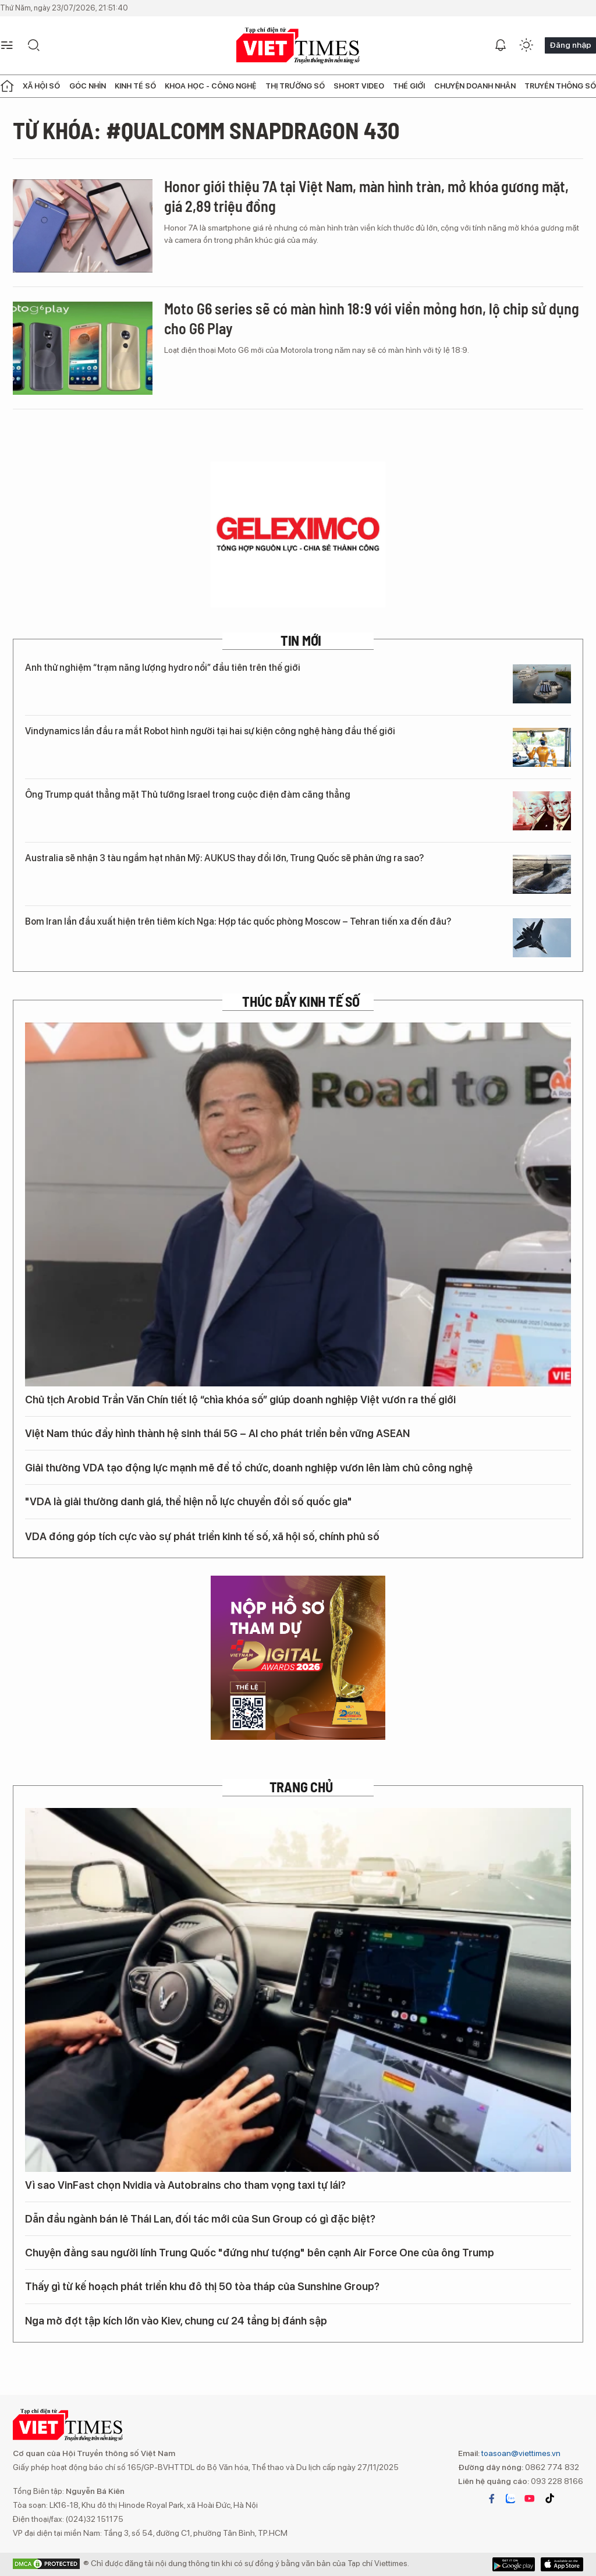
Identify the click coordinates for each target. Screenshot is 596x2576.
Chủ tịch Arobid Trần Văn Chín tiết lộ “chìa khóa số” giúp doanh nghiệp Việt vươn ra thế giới (240, 1399)
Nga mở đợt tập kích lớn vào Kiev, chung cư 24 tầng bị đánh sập (176, 2321)
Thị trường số (295, 86)
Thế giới (409, 86)
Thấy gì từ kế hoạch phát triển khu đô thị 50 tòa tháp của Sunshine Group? (202, 2286)
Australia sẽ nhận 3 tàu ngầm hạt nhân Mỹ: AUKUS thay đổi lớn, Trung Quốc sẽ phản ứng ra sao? (224, 858)
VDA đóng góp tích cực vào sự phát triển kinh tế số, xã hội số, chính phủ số (209, 1535)
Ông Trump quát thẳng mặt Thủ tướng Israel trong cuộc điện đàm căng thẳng (187, 794)
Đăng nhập (570, 44)
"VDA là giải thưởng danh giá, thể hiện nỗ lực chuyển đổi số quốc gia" (188, 1501)
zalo (510, 2498)
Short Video (359, 86)
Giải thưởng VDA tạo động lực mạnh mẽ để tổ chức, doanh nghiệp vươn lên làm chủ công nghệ (256, 1467)
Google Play (562, 2564)
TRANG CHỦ (301, 1787)
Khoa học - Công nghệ (210, 86)
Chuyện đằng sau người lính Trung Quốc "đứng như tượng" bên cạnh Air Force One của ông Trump (259, 2252)
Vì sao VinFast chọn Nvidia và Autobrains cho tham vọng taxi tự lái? (185, 2185)
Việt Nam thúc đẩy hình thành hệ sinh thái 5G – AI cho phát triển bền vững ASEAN (217, 1433)
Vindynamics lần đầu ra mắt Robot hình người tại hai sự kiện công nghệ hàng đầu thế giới (210, 731)
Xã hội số (41, 86)
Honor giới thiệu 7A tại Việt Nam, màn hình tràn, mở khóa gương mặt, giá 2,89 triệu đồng (366, 196)
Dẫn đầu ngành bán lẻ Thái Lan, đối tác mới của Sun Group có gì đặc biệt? (200, 2219)
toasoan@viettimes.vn (520, 2453)
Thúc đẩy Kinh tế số (300, 1001)
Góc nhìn (87, 86)
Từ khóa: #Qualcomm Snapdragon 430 (206, 130)
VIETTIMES (298, 45)
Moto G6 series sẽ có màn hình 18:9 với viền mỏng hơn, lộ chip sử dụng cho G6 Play (371, 318)
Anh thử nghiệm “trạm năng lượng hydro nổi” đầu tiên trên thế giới (162, 667)
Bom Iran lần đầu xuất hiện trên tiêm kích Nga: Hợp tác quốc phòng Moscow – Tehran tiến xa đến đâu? (238, 921)
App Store (513, 2564)
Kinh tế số (135, 86)
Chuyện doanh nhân (475, 86)
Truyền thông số (560, 86)
